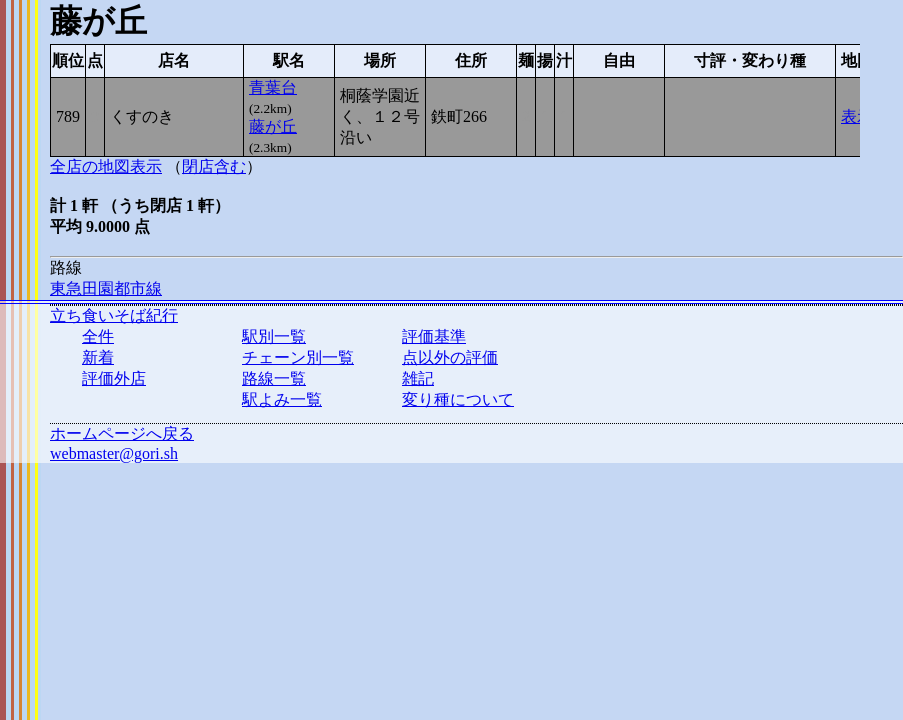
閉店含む (214, 166)
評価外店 (114, 378)
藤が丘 (273, 126)
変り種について (458, 399)
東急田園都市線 (106, 288)
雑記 (418, 378)
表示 (857, 116)
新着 (98, 357)
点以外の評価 (450, 357)
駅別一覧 (274, 336)
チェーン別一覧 (298, 357)
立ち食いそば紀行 (114, 315)
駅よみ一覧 (282, 399)
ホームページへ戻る (122, 433)
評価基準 (434, 336)
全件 (98, 336)
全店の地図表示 (106, 166)
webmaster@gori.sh (114, 453)
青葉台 (273, 87)
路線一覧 (274, 378)
